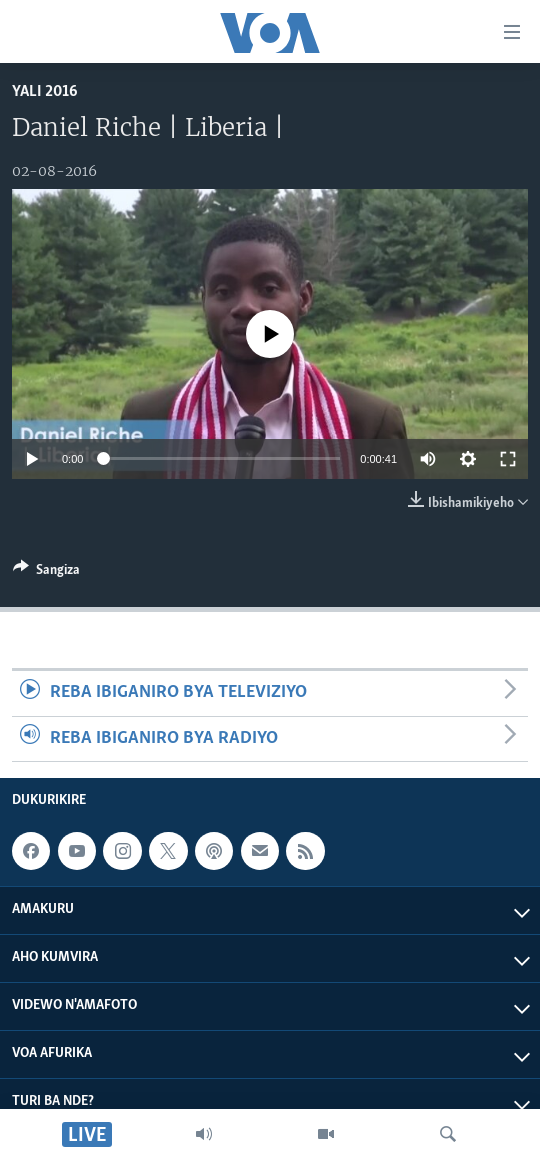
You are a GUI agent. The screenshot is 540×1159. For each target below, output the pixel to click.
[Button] (46, 573)
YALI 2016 (45, 91)
